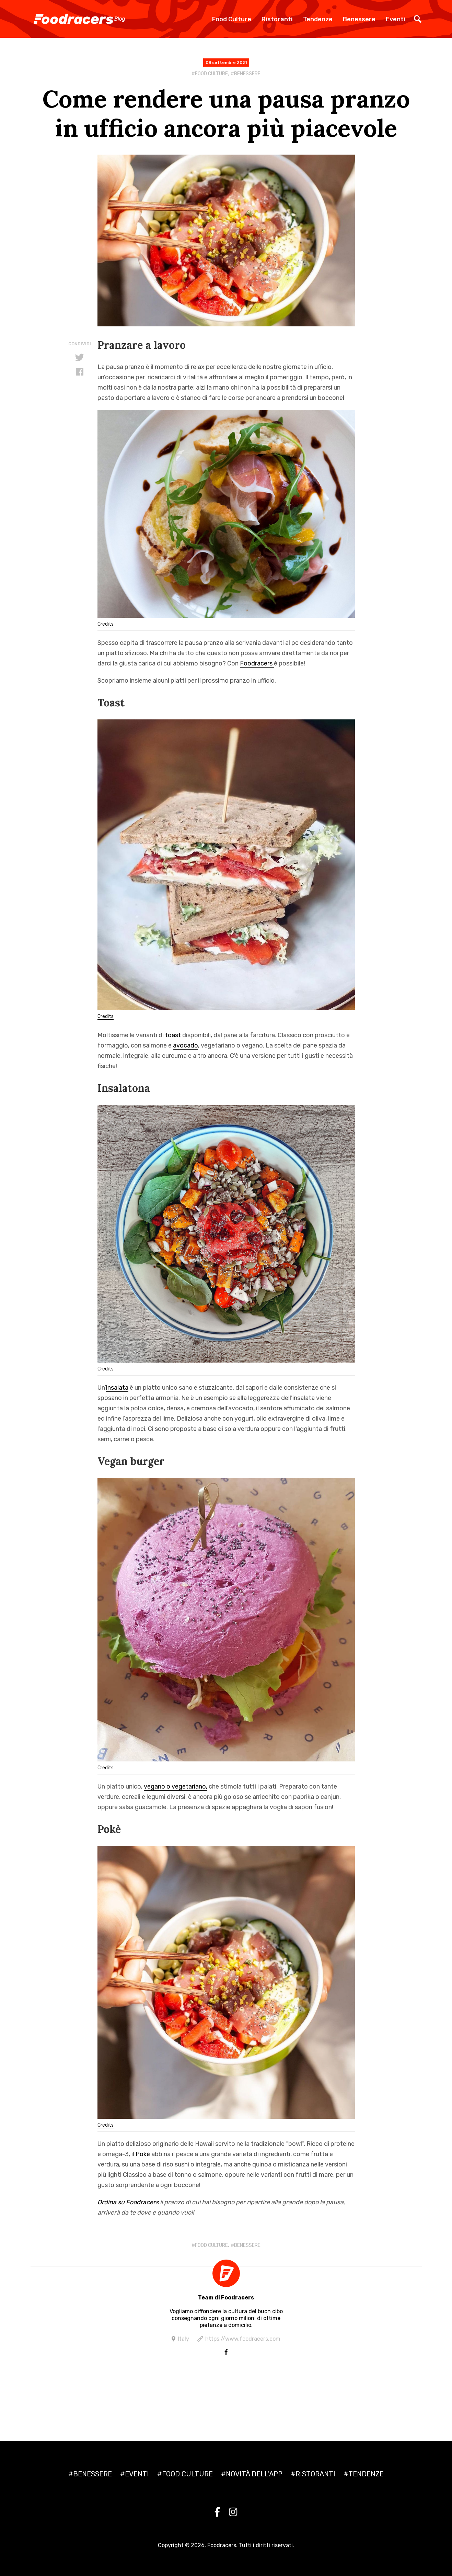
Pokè (143, 2154)
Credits (105, 624)
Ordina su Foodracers (128, 2202)
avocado (185, 1045)
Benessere (359, 19)
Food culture (211, 74)
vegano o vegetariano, (175, 1786)
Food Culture (231, 19)
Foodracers (257, 663)
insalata (117, 1387)
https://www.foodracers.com (242, 2339)
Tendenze (318, 19)
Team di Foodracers (226, 2297)
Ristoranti (277, 19)
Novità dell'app (254, 2474)
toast (173, 1035)
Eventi (395, 19)
